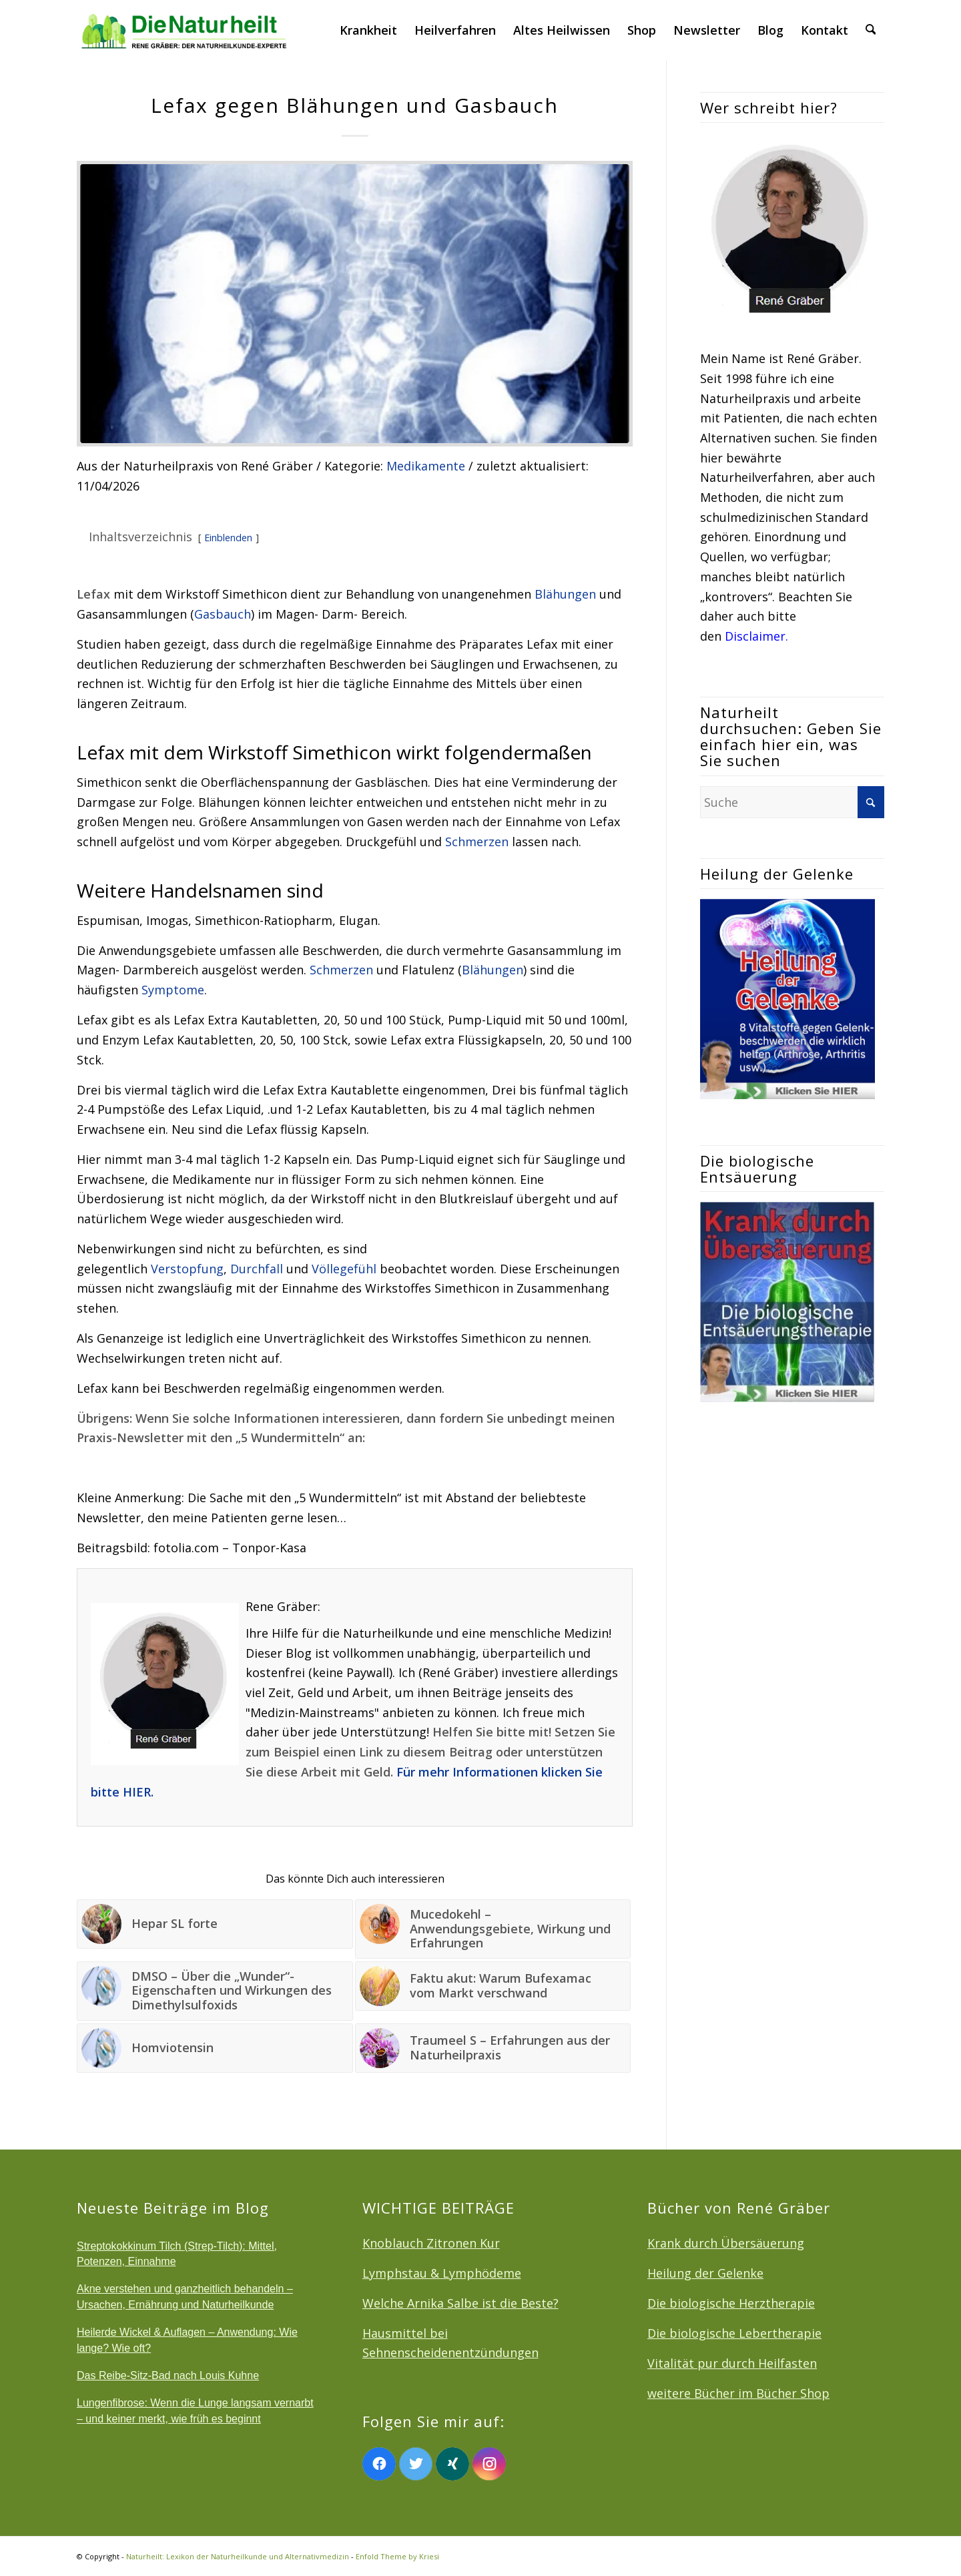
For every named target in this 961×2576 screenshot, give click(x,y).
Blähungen (565, 594)
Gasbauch (222, 614)
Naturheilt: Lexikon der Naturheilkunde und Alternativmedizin (237, 2556)
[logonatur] (184, 30)
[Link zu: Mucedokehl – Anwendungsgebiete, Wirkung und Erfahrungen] (493, 1929)
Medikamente (425, 466)
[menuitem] (369, 30)
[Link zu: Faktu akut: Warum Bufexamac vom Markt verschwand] (493, 1986)
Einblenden (228, 537)
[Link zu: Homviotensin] (215, 2048)
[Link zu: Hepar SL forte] (215, 1924)
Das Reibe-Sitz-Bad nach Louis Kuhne (168, 2375)
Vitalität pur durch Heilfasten (732, 2363)
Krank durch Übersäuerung (725, 2243)
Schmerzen (477, 842)
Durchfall (256, 1269)
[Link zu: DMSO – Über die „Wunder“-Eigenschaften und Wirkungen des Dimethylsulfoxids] (215, 1991)
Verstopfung (187, 1269)
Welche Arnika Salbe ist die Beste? (460, 2303)
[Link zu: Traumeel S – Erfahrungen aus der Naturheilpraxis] (493, 2048)
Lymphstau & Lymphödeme (441, 2273)
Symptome (172, 990)
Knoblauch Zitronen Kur (431, 2243)
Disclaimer (755, 636)
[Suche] (871, 30)
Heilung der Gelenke (705, 2273)
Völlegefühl (344, 1269)
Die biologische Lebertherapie (734, 2333)
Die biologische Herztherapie (731, 2303)
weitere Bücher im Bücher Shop (738, 2393)
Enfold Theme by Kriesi (397, 2556)
